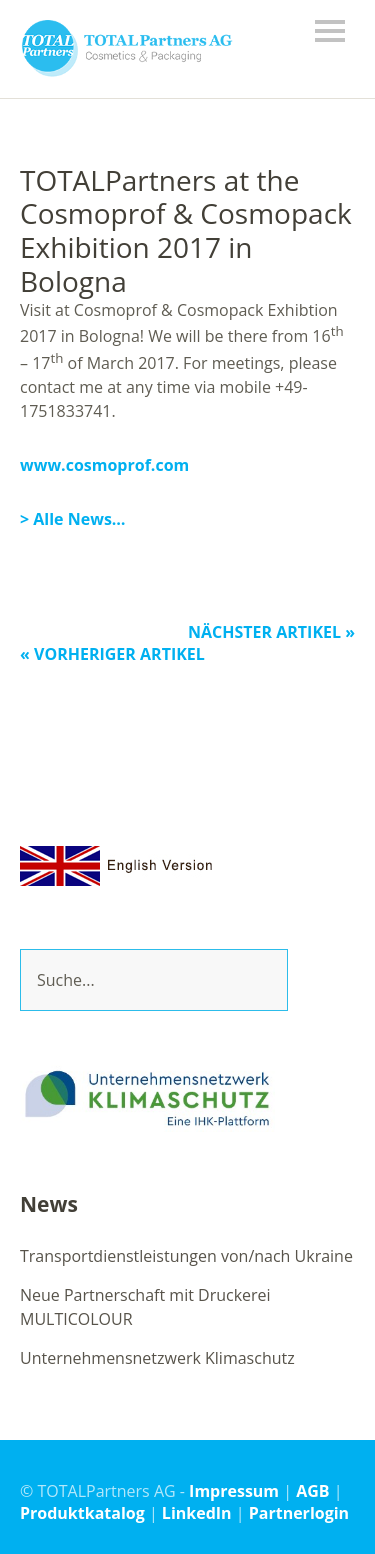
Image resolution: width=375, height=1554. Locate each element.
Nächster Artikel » (271, 632)
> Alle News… (73, 519)
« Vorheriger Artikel (112, 654)
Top (334, 1512)
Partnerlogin (299, 1513)
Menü (330, 31)
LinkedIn (197, 1513)
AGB (312, 1491)
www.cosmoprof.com (104, 465)
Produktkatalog (82, 1513)
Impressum (234, 1491)
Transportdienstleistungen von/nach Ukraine (186, 1256)
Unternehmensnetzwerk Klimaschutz (157, 1358)
